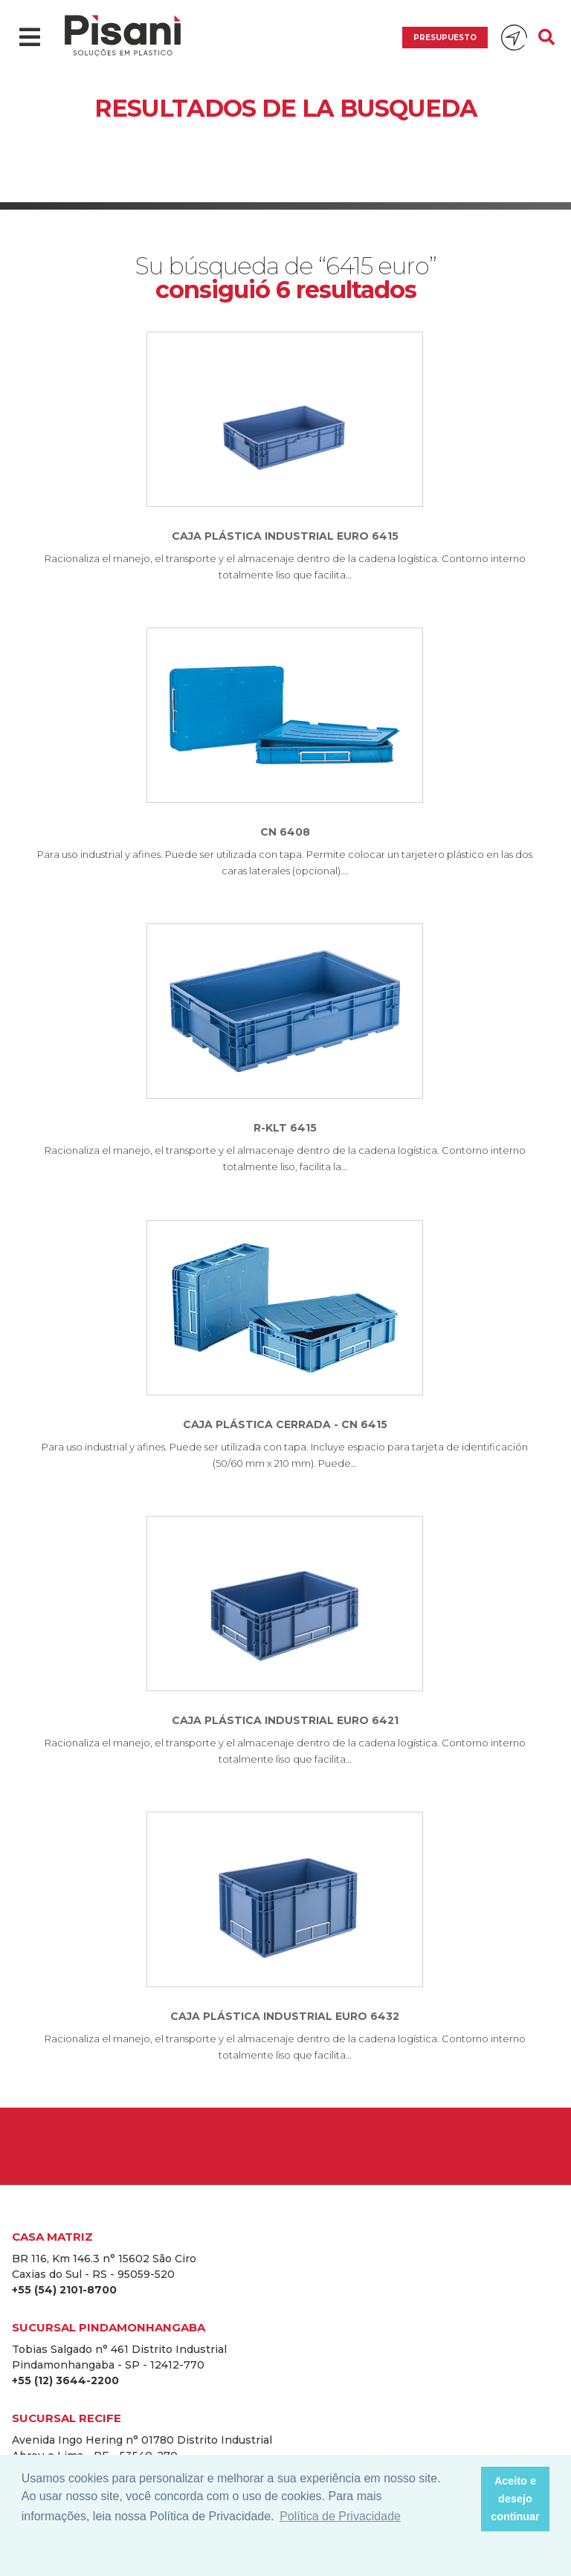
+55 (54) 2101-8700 (64, 2289)
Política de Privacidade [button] (340, 2516)
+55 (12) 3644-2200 (65, 2380)
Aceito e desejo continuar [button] (515, 2498)
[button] (465, 2499)
